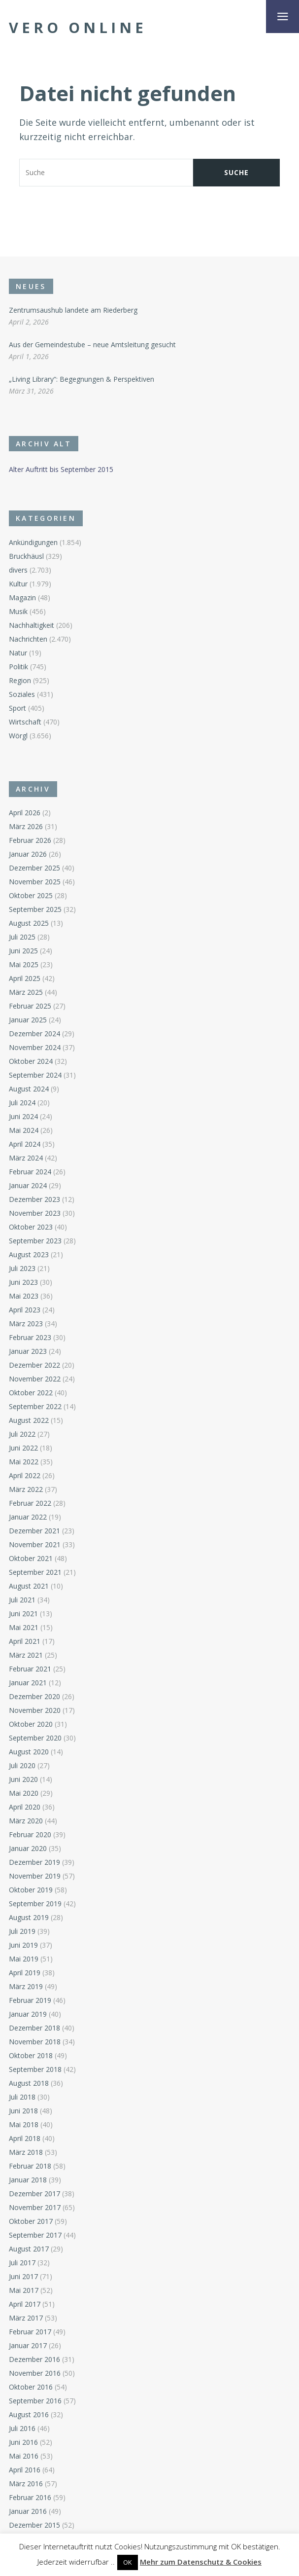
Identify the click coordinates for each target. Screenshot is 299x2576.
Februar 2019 (30, 2000)
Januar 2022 (28, 1517)
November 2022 (35, 1378)
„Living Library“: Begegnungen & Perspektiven (81, 379)
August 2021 (29, 1586)
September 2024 (35, 1075)
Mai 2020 (23, 1793)
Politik (18, 666)
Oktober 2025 (31, 895)
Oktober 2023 (31, 1227)
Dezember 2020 (34, 1696)
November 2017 (35, 2207)
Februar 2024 (30, 1171)
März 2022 (26, 1489)
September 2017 (35, 2235)
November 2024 (35, 1047)
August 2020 (29, 1751)
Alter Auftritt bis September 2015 (61, 469)
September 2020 (35, 1737)
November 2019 (35, 1876)
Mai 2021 (23, 1627)
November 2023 (35, 1213)
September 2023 (35, 1240)
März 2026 (26, 826)
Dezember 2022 (34, 1365)
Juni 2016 (23, 2442)
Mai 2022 (23, 1461)
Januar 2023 (28, 1351)
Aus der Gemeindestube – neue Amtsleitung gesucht (92, 344)
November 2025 (35, 881)
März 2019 (26, 1986)
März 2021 (26, 1655)
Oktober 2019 (31, 1889)
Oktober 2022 (31, 1392)
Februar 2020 (30, 1834)
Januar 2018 (28, 2179)
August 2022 (29, 1420)
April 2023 (24, 1309)
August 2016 (29, 2414)
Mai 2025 (23, 964)
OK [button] (127, 2562)
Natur (18, 652)
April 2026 (24, 812)
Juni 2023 (23, 1282)
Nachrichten (28, 639)
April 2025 (24, 978)
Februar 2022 (30, 1503)
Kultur (18, 583)
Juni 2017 (23, 2276)
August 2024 (29, 1088)
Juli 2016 (22, 2428)
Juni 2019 (23, 1945)
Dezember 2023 (34, 1199)
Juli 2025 (22, 937)
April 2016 (24, 2469)
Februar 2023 (30, 1337)
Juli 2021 (22, 1599)
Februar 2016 (30, 2497)
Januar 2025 (28, 1019)
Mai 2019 (23, 1958)
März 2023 (26, 1323)
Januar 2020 (28, 1848)
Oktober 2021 (31, 1558)
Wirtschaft (25, 721)
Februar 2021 (30, 1668)
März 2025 (26, 992)
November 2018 (35, 2041)
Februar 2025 (30, 1006)
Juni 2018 (23, 2110)
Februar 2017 (30, 2331)
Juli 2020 (22, 1765)
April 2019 (24, 1972)
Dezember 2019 (34, 1862)
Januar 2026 (28, 854)
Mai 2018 (23, 2124)
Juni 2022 (23, 1447)
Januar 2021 (28, 1682)
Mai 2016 (23, 2456)
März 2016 (26, 2483)
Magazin (22, 597)
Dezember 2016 (34, 2359)
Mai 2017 (23, 2290)
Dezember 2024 (34, 1033)
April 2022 (24, 1475)
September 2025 (35, 909)
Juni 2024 (23, 1116)
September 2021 (35, 1572)
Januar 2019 (28, 2014)
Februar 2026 (30, 840)
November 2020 (35, 1710)
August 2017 (29, 2248)
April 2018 (24, 2138)
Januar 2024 (28, 1185)
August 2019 (29, 1917)
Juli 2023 (22, 1268)
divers (18, 570)
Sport (17, 708)
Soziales (22, 694)
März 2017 (26, 2317)
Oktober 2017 (31, 2221)
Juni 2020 (23, 1779)
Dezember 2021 (34, 1530)
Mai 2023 (23, 1296)
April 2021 (24, 1641)
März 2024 (26, 1157)
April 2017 (24, 2304)
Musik (18, 611)
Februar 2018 (30, 2166)
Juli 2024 (22, 1102)
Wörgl (18, 735)
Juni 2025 (23, 950)
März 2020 (26, 1820)
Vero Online (78, 27)
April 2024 (24, 1144)
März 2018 (26, 2152)
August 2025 (29, 923)
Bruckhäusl (26, 556)
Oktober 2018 (31, 2055)
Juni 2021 (23, 1613)
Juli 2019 (22, 1931)
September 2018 (35, 2069)
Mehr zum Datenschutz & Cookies (201, 2562)
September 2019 (35, 1903)
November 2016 (35, 2373)
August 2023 (29, 1254)
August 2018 (29, 2083)
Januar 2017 (28, 2345)
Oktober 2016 (31, 2387)
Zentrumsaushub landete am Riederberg (73, 310)
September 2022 (35, 1406)
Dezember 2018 (34, 2027)
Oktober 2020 (31, 1724)
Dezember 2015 (34, 2525)
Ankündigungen (33, 542)
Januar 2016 (28, 2511)
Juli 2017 (22, 2262)
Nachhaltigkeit (31, 625)
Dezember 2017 (34, 2193)
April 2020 (24, 1807)
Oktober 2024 (31, 1061)
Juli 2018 (22, 2097)
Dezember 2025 (34, 867)
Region (20, 680)
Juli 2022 (22, 1434)
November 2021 (35, 1544)
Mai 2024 (23, 1130)
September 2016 (35, 2400)
